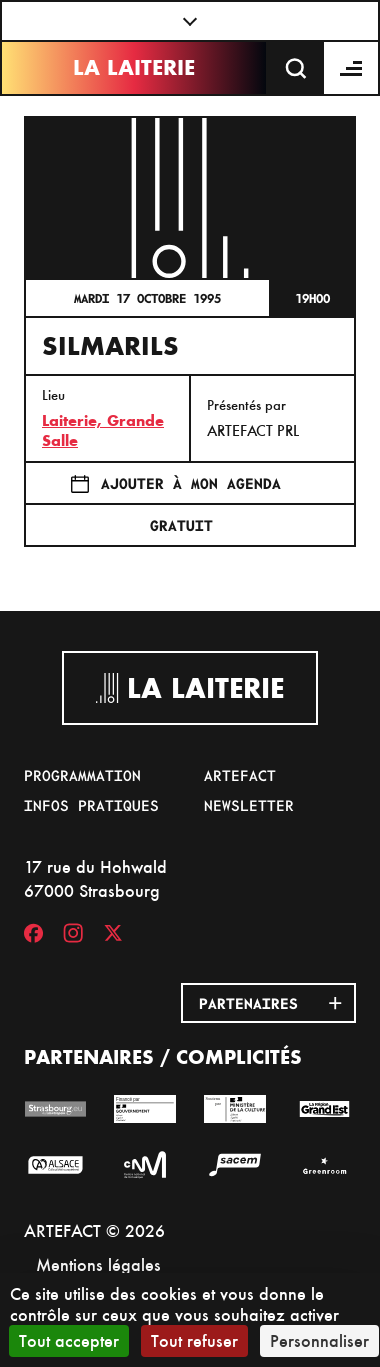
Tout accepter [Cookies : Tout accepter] (69, 1340)
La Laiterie (134, 67)
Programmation (82, 775)
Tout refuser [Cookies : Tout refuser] (194, 1340)
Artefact (240, 775)
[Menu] (352, 68)
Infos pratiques (91, 805)
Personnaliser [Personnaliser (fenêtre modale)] (319, 1340)
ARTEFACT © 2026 (94, 1230)
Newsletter (249, 805)
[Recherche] (296, 68)
